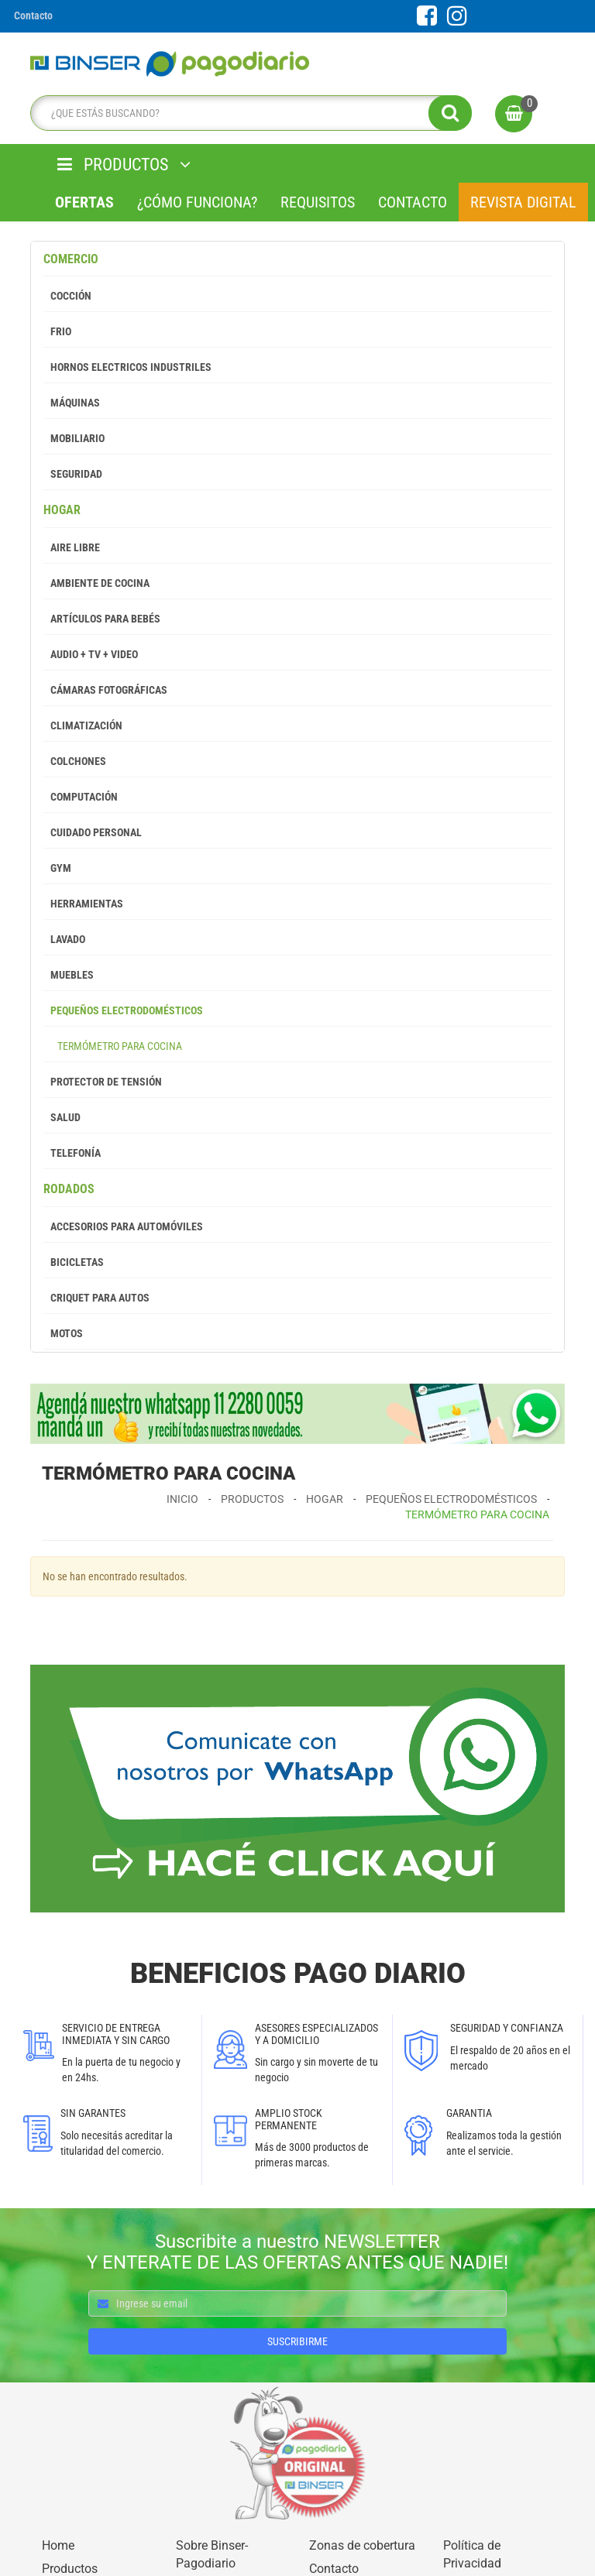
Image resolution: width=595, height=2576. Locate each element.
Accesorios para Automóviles (123, 1226)
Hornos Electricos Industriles (127, 367)
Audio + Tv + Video (90, 654)
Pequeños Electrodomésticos (123, 1010)
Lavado (64, 939)
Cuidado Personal (92, 832)
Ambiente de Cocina (96, 583)
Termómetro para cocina (112, 1046)
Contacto (412, 202)
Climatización (82, 725)
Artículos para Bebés (101, 618)
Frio (57, 331)
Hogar (62, 510)
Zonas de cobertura (362, 2545)
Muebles (68, 975)
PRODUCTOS (124, 164)
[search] (246, 113)
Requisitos (317, 202)
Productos (252, 1499)
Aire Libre (71, 547)
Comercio (70, 259)
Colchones (74, 761)
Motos (63, 1333)
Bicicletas (73, 1262)
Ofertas (84, 202)
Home (58, 2545)
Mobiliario (74, 438)
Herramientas (83, 903)
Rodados (69, 1189)
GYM (57, 868)
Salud (62, 1117)
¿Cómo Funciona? (197, 202)
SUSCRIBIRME (297, 2341)
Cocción (67, 296)
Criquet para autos (96, 1297)
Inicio (182, 1499)
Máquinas (71, 402)
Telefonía (72, 1153)
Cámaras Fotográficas (105, 690)
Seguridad (72, 474)
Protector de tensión (102, 1081)
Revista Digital (523, 202)
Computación (80, 797)
